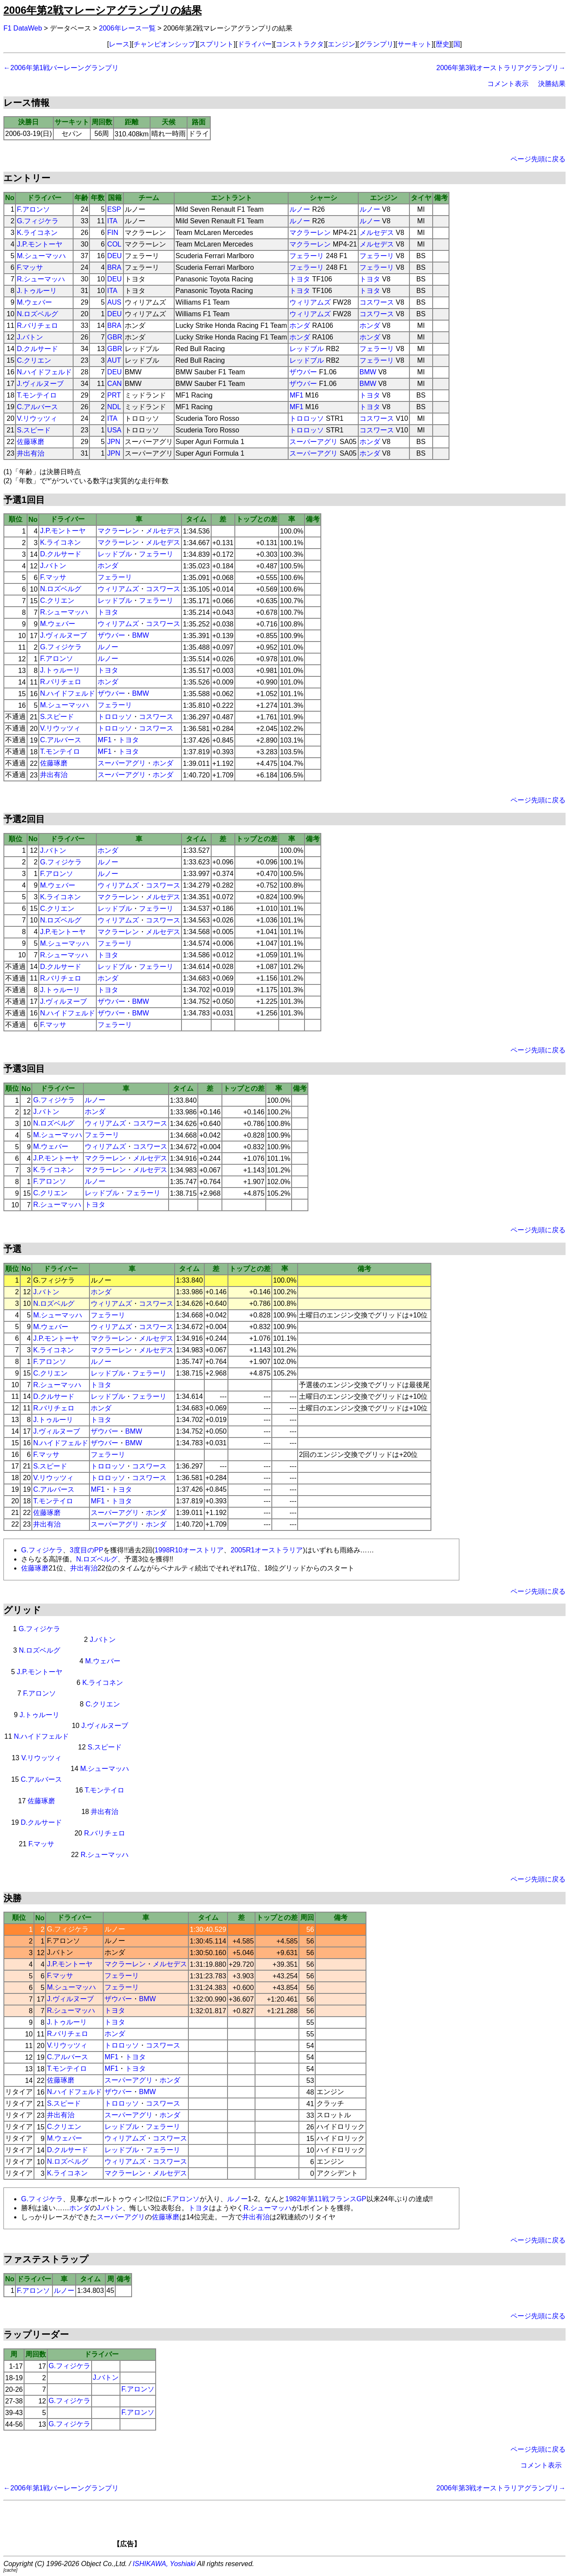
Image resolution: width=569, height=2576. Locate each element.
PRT (114, 395)
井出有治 (30, 453)
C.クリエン (34, 360)
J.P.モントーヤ (39, 244)
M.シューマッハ (41, 255)
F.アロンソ (33, 209)
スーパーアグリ (313, 441)
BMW (368, 372)
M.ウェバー (34, 302)
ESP (114, 209)
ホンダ (299, 325)
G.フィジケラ (37, 221)
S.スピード (34, 430)
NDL (114, 406)
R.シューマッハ (41, 279)
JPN (113, 441)
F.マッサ (30, 267)
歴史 (442, 44)
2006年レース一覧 (127, 28)
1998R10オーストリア (189, 1550)
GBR (114, 337)
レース (119, 44)
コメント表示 (508, 83)
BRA (114, 267)
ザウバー (303, 372)
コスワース (377, 302)
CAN (114, 383)
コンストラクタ (300, 44)
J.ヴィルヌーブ (40, 383)
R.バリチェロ (37, 325)
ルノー (299, 209)
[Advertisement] (299, 2527)
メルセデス (377, 232)
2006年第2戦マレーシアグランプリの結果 (102, 10)
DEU (114, 255)
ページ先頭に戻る (538, 159)
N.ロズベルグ (37, 314)
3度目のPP (86, 1550)
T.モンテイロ (36, 395)
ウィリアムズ (310, 302)
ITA (112, 221)
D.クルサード (37, 348)
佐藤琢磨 (30, 441)
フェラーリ (306, 255)
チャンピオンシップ (164, 44)
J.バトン (30, 337)
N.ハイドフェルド (44, 372)
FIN (112, 232)
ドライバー (254, 44)
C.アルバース (37, 406)
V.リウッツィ (37, 418)
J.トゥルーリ (36, 290)
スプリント (216, 44)
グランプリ (376, 44)
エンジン (341, 44)
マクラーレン (310, 232)
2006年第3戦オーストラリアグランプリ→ (501, 67)
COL (114, 244)
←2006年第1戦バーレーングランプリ (61, 67)
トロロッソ (306, 418)
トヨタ (299, 279)
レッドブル (306, 348)
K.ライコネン (37, 232)
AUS (114, 302)
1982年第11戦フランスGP (325, 2199)
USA (114, 430)
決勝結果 (552, 83)
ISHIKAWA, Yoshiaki (164, 2563)
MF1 (296, 395)
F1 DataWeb (22, 28)
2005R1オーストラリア (267, 1550)
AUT (114, 360)
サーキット (414, 44)
